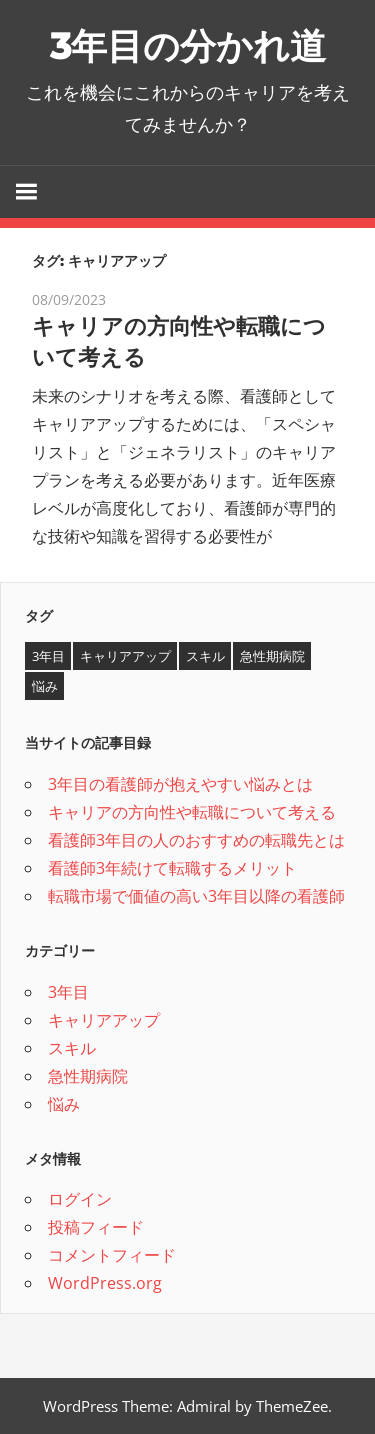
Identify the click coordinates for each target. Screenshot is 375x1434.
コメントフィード (112, 1255)
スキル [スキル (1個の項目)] (205, 656)
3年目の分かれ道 (188, 46)
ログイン (80, 1199)
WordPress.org (105, 1283)
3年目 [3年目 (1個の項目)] (48, 656)
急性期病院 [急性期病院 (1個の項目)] (272, 656)
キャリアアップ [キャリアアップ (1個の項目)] (125, 656)
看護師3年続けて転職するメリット (172, 868)
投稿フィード (96, 1227)
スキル (72, 1048)
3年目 (68, 992)
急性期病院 (88, 1076)
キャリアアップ (104, 1020)
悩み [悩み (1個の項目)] (45, 686)
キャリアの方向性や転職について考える (192, 812)
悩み (64, 1104)
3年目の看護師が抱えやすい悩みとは (180, 784)
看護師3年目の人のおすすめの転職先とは (196, 840)
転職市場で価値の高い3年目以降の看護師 (196, 896)
